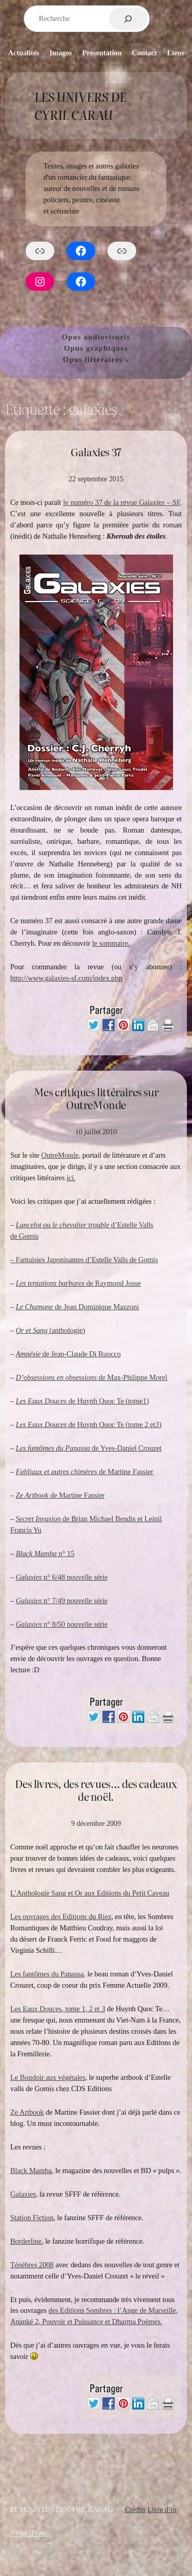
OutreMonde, (60, 1155)
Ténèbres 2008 (32, 2265)
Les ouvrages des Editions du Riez (60, 1916)
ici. (71, 1178)
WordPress (31, 2533)
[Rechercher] (128, 19)
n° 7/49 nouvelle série (62, 1600)
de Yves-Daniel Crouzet (89, 1448)
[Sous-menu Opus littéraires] (126, 360)
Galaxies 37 (96, 452)
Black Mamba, (31, 2170)
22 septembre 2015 (96, 479)
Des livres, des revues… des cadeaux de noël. (96, 1790)
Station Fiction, (32, 2217)
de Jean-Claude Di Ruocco (68, 1354)
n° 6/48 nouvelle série (62, 1577)
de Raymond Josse (78, 1283)
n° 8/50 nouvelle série (62, 1624)
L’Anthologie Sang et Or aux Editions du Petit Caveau (89, 1893)
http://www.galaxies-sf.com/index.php (66, 978)
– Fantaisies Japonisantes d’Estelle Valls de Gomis (84, 1259)
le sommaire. (111, 943)
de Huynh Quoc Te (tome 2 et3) (88, 1424)
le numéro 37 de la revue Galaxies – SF (121, 502)
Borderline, (27, 2241)
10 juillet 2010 (96, 1131)
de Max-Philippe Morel (91, 1377)
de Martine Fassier (85, 1471)
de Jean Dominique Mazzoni (77, 1307)
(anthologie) (50, 1330)
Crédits (135, 2509)
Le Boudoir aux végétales (48, 2077)
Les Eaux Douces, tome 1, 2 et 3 (57, 2009)
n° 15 (45, 1553)
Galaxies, (24, 2194)
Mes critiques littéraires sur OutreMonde (96, 1098)
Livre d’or (162, 2509)
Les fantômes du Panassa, (48, 1974)
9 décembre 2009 (96, 1823)
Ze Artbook (27, 2112)
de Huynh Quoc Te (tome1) (82, 1401)
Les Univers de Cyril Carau (80, 106)
